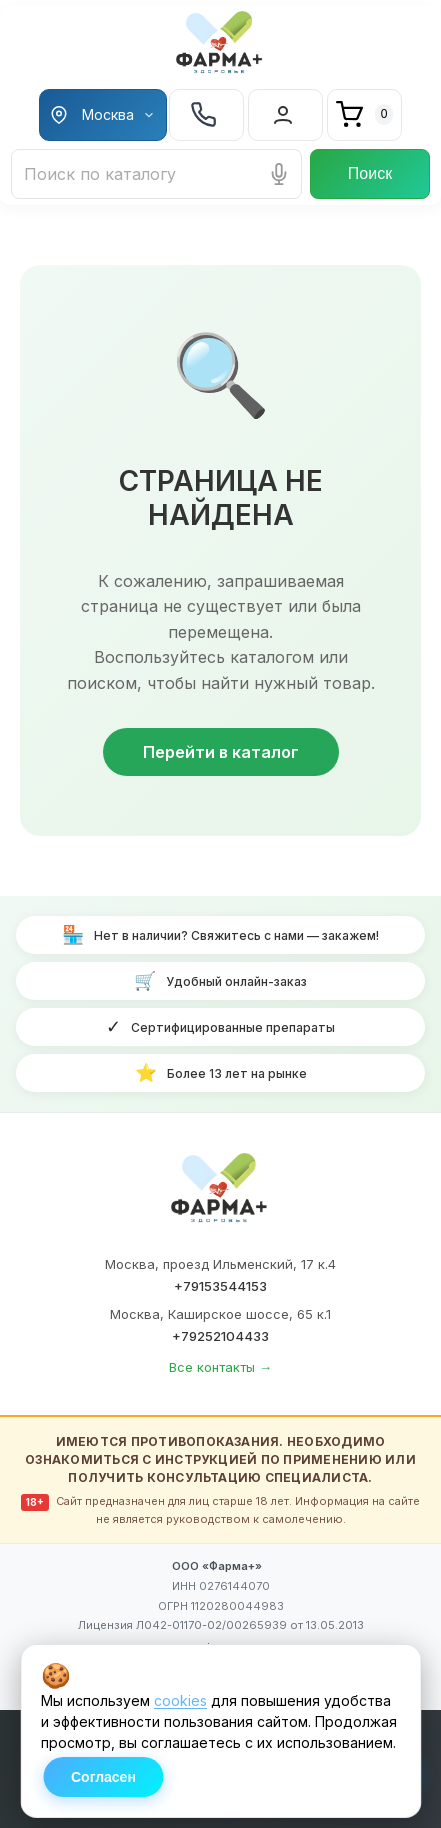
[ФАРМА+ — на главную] (221, 1191)
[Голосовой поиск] (279, 174)
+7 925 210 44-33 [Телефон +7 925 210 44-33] (203, 114)
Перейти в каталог (221, 752)
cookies (180, 1700)
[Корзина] (364, 115)
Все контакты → (220, 1367)
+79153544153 (220, 1286)
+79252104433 (220, 1336)
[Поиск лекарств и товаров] (156, 174)
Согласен (103, 1777)
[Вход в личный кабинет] (285, 115)
